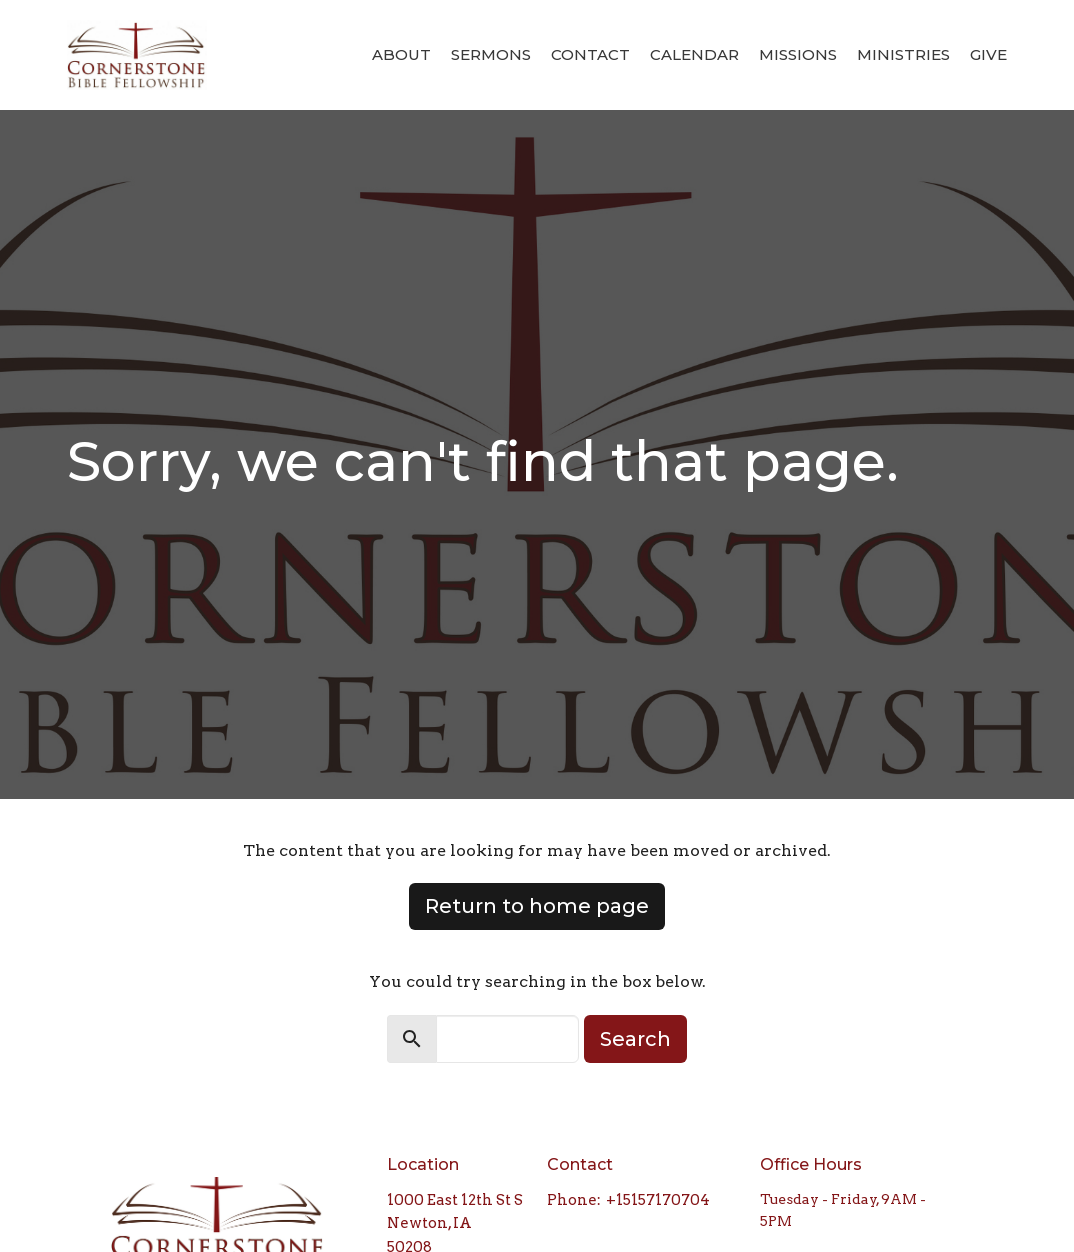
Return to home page (537, 906)
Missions (798, 54)
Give (988, 54)
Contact (590, 54)
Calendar (694, 54)
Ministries (903, 54)
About (401, 54)
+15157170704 (658, 1200)
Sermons (491, 54)
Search (635, 1039)
